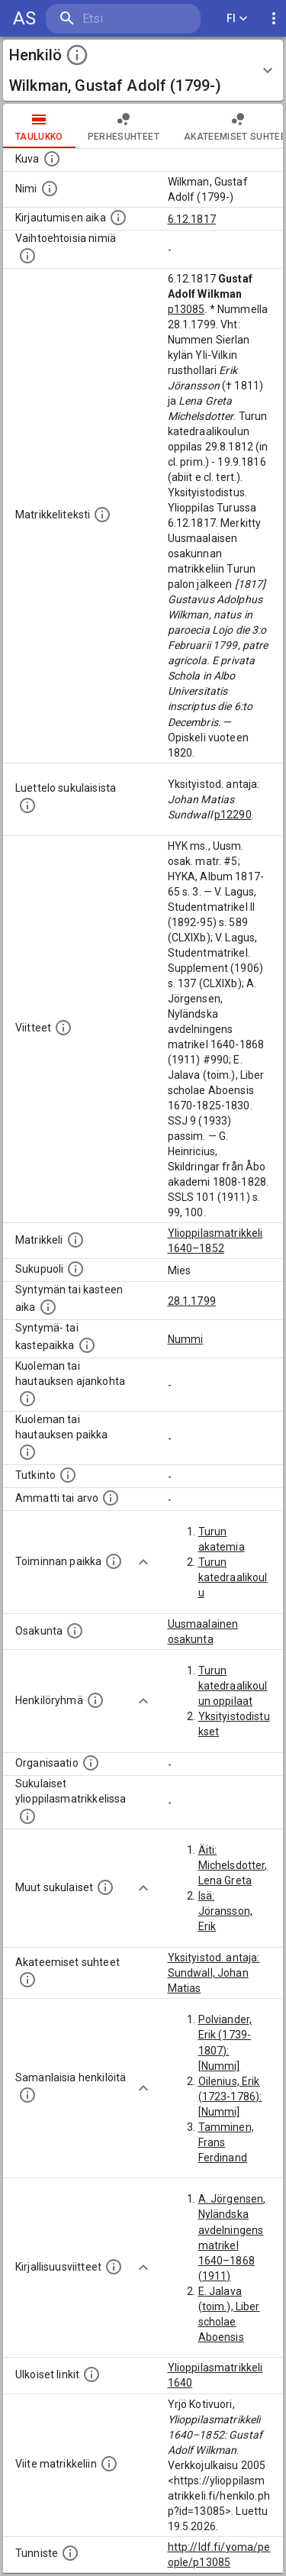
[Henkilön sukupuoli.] (75, 1269)
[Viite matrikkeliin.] (109, 2464)
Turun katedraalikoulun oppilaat (233, 1685)
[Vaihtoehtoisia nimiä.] (27, 256)
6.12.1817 (192, 219)
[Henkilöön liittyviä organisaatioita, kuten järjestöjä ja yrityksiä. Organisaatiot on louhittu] (91, 1763)
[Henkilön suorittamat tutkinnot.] (68, 1475)
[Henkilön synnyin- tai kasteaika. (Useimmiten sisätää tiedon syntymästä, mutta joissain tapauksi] (48, 1307)
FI (237, 19)
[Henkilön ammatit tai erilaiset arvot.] (110, 1498)
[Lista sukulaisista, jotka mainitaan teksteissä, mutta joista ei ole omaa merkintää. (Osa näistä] (105, 1887)
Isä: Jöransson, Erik (225, 1911)
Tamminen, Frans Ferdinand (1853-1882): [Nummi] (230, 2157)
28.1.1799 (192, 1301)
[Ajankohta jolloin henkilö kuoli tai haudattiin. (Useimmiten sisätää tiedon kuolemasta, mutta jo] (27, 1398)
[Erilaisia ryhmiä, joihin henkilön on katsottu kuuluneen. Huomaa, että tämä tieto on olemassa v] (95, 1700)
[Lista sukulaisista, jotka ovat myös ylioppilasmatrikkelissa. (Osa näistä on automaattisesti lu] (27, 1816)
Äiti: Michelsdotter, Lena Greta (233, 1865)
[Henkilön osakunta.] (75, 1631)
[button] (143, 70)
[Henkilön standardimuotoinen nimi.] (49, 188)
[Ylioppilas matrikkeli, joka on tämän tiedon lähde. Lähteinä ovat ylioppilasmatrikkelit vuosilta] (75, 1240)
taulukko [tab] (39, 126)
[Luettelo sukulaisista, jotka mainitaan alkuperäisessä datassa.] (27, 805)
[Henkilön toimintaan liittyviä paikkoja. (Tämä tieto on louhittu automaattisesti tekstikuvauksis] (113, 1561)
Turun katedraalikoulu (233, 1577)
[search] (123, 19)
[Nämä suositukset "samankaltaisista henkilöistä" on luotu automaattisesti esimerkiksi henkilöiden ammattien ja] (27, 2095)
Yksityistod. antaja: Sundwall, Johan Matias (214, 1972)
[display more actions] (274, 19)
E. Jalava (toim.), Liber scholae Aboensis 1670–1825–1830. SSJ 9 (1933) (230, 2337)
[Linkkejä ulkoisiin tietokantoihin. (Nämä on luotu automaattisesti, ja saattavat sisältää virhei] (91, 2374)
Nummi (186, 1339)
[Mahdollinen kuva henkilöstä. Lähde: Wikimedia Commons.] (52, 159)
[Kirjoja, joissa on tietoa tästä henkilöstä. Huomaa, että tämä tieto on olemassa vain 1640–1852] (113, 2267)
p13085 (186, 309)
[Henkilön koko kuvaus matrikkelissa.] (102, 514)
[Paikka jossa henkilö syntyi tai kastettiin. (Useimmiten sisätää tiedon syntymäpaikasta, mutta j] (87, 1345)
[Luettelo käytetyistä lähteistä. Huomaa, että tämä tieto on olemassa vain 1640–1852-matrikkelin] (63, 1027)
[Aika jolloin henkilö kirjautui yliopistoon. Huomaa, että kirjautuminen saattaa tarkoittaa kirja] (118, 217)
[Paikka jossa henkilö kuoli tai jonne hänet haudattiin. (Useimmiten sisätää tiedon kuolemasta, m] (27, 1452)
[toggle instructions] (77, 55)
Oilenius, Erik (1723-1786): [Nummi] (230, 2096)
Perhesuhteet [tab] (124, 126)
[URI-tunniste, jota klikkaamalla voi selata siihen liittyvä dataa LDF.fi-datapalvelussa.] (70, 2553)
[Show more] (143, 1562)
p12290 (233, 815)
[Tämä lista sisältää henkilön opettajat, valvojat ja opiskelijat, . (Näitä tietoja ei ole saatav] (27, 1980)
